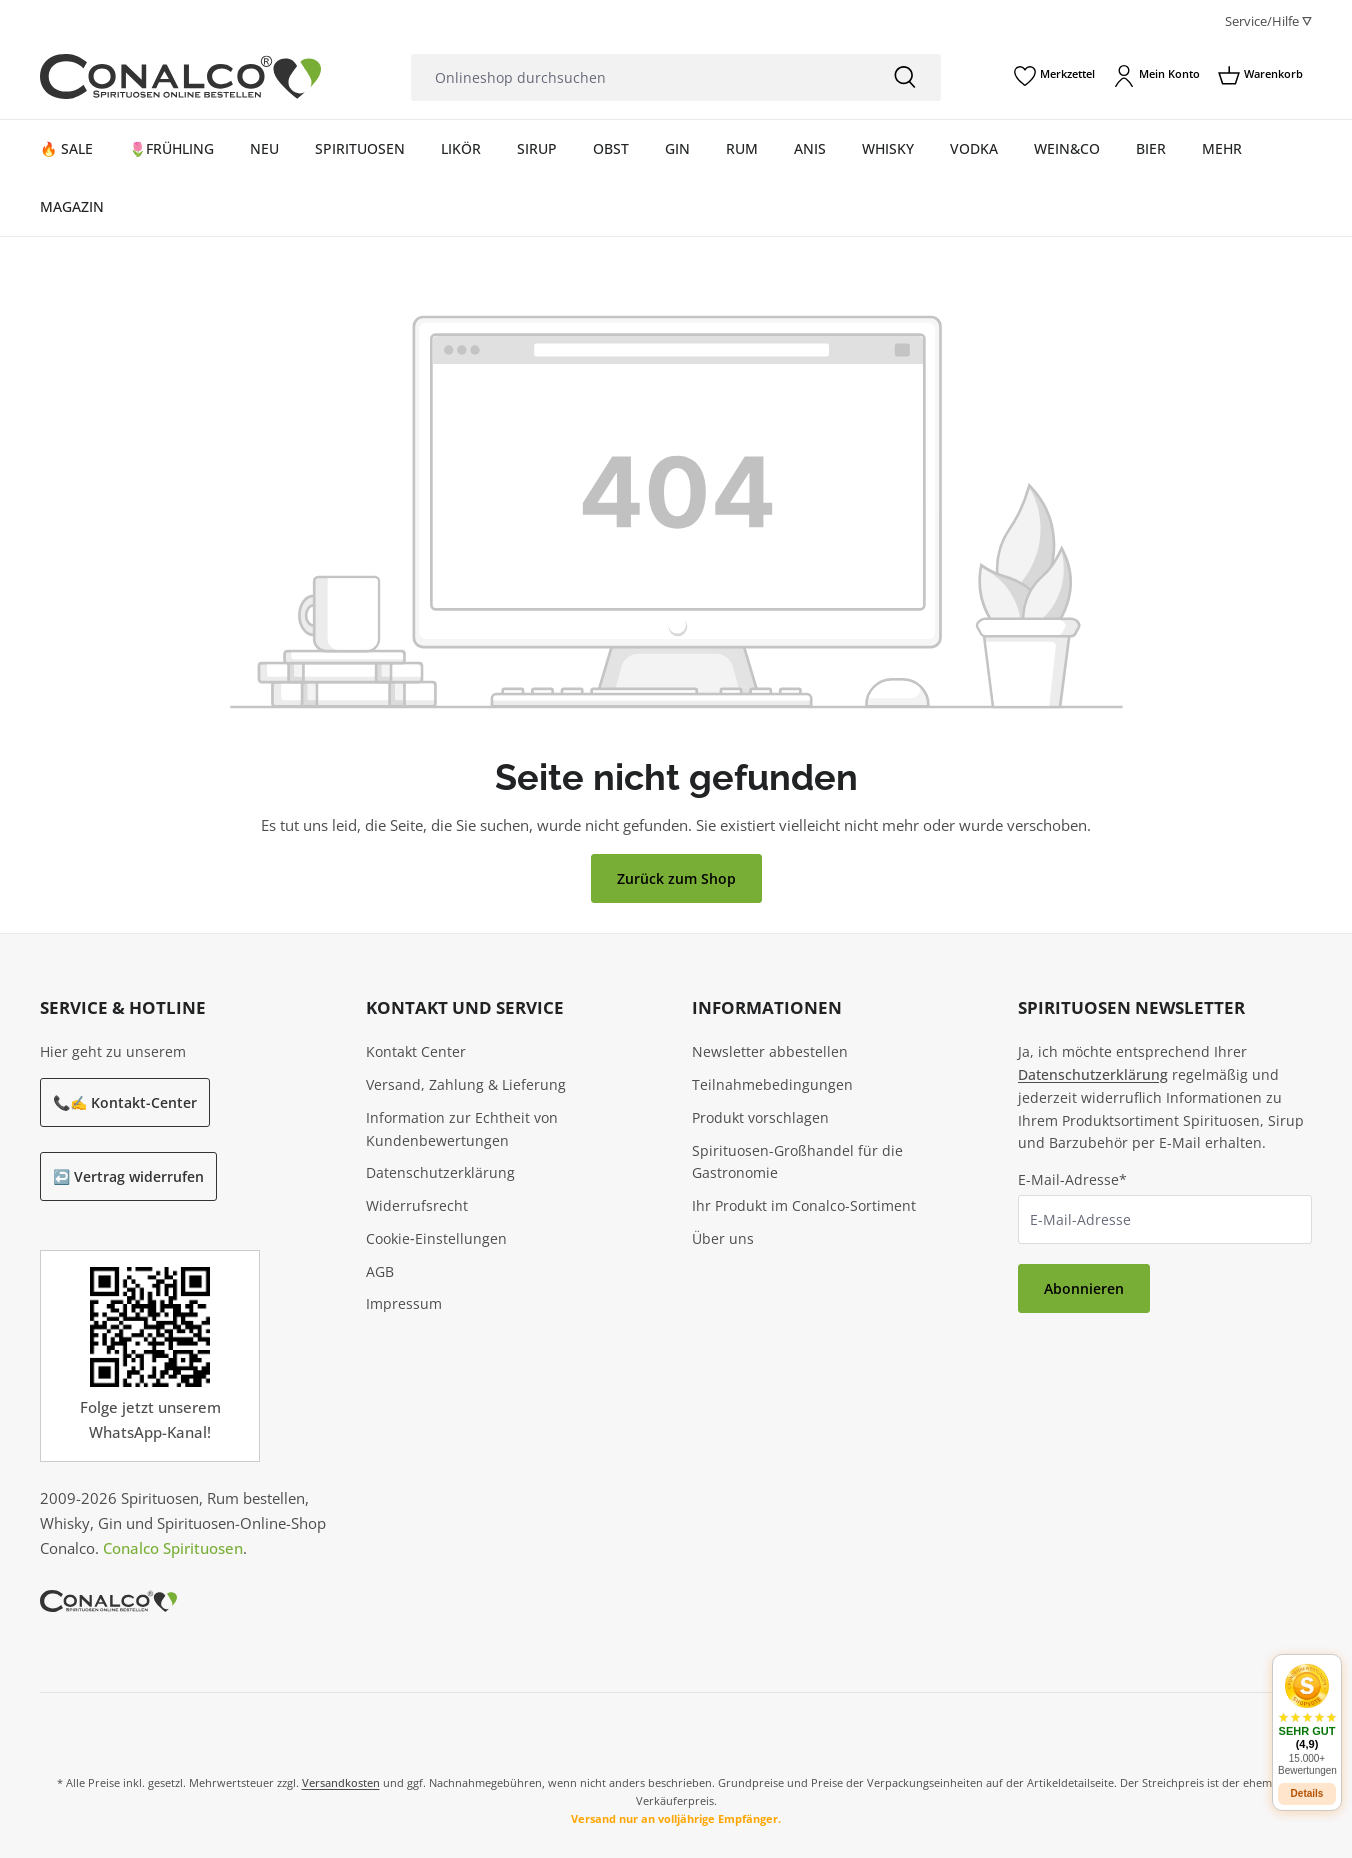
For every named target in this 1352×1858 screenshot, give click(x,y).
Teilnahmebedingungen (772, 1084)
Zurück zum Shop (676, 878)
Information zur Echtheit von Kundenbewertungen (462, 1129)
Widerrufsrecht (417, 1205)
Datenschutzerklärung (440, 1172)
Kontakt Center (416, 1051)
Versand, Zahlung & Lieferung (466, 1084)
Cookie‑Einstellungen (436, 1238)
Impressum (404, 1303)
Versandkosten (341, 1782)
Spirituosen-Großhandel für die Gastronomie (797, 1162)
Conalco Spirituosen (173, 1548)
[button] (1307, 1708)
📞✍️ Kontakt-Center (125, 1102)
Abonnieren (1084, 1288)
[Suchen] (905, 77)
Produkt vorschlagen (760, 1117)
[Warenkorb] (1260, 76)
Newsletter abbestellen (770, 1051)
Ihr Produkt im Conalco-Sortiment (804, 1205)
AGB (380, 1271)
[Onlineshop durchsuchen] (640, 77)
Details (1307, 1782)
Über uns (723, 1238)
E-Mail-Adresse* (1072, 1179)
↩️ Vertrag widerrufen (128, 1176)
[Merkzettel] (1054, 76)
